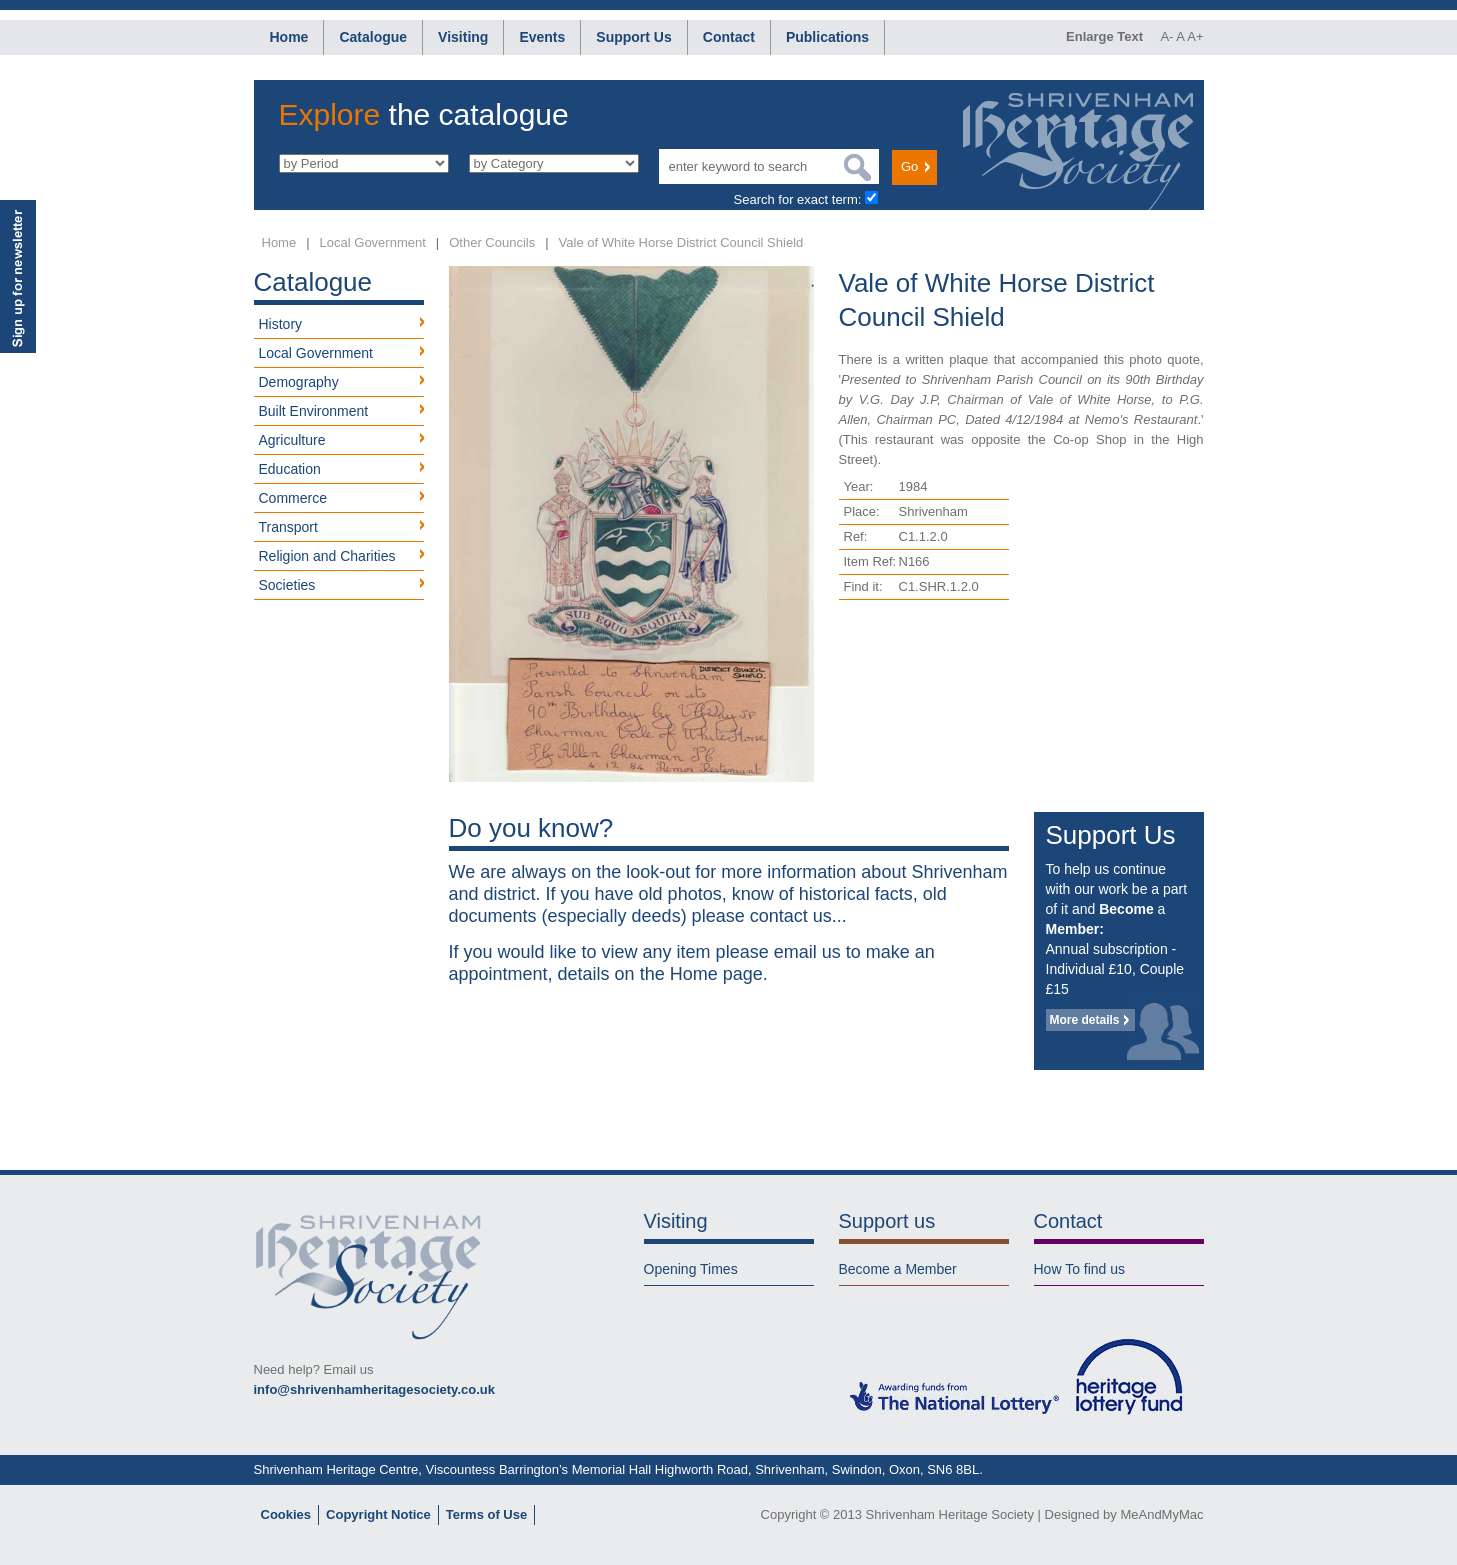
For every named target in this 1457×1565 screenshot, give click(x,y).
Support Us (633, 37)
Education (290, 469)
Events (542, 37)
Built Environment (314, 411)
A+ (1195, 36)
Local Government (373, 242)
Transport (288, 527)
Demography (299, 382)
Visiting (463, 37)
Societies (287, 585)
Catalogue (373, 37)
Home (289, 37)
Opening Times (691, 1269)
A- (1166, 36)
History (281, 324)
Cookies (286, 1514)
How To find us (1080, 1269)
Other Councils (492, 242)
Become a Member (898, 1269)
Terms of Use (486, 1514)
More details (1085, 1020)
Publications (827, 37)
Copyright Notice (378, 1514)
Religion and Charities (327, 556)
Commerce (293, 498)
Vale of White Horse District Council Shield (681, 242)
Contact (729, 37)
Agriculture (292, 440)
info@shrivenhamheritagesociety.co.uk (374, 1389)
